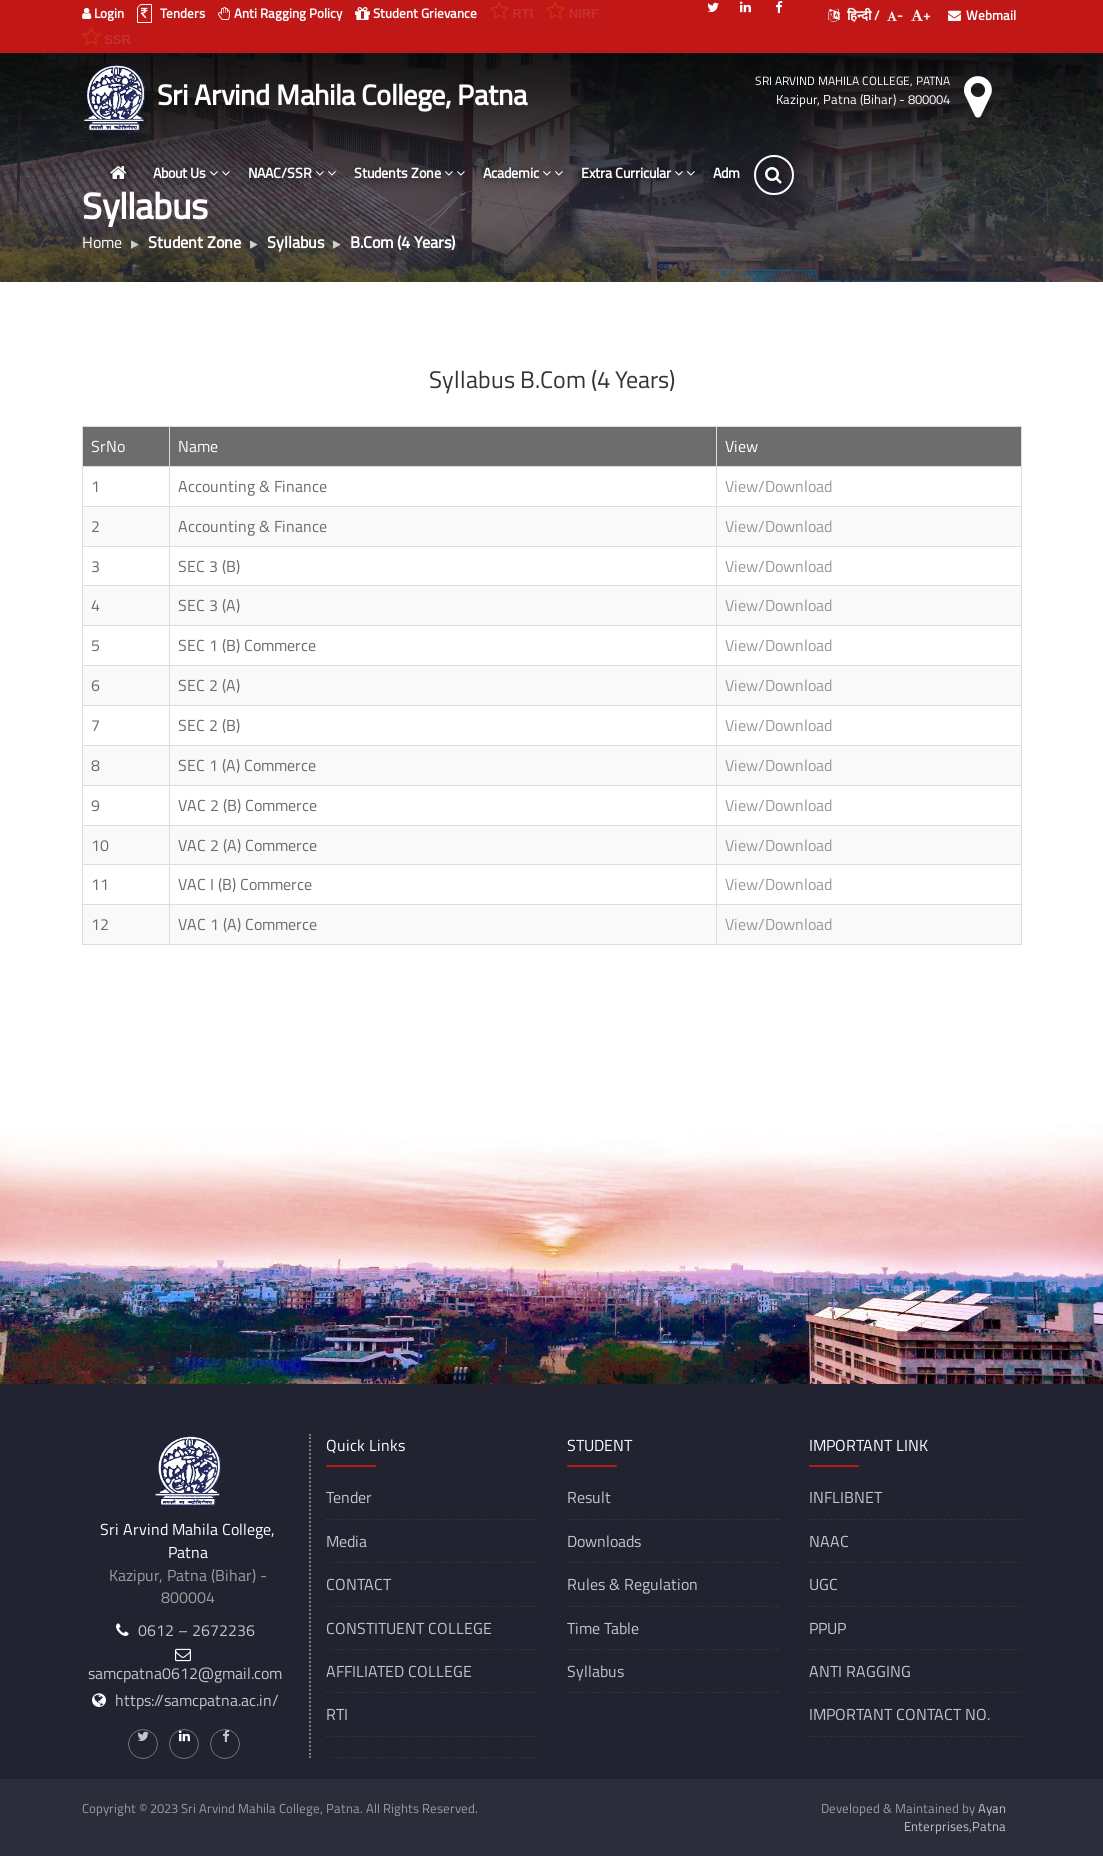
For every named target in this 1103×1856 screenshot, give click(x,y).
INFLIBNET (845, 1497)
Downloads (604, 1541)
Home (102, 242)
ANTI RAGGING (860, 1671)
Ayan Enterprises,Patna (955, 1817)
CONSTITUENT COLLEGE (409, 1628)
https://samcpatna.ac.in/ (197, 1700)
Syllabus (595, 1671)
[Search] (785, 175)
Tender (349, 1497)
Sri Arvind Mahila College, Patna (852, 80)
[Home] (130, 173)
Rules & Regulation (632, 1584)
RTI (337, 1714)
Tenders (171, 13)
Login (103, 13)
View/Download (778, 486)
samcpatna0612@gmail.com (185, 1673)
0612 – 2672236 (196, 1630)
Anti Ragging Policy (280, 13)
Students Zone (420, 172)
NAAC (829, 1541)
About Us (202, 172)
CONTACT (358, 1584)
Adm (737, 172)
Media (346, 1541)
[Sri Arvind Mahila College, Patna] (117, 95)
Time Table (603, 1628)
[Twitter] (713, 6)
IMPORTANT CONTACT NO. (899, 1714)
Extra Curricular (649, 172)
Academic (534, 172)
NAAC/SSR (303, 172)
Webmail (982, 15)
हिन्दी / (853, 15)
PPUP (827, 1628)
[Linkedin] (746, 6)
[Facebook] (779, 6)
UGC (823, 1584)
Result (589, 1497)
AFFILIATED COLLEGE (399, 1671)
